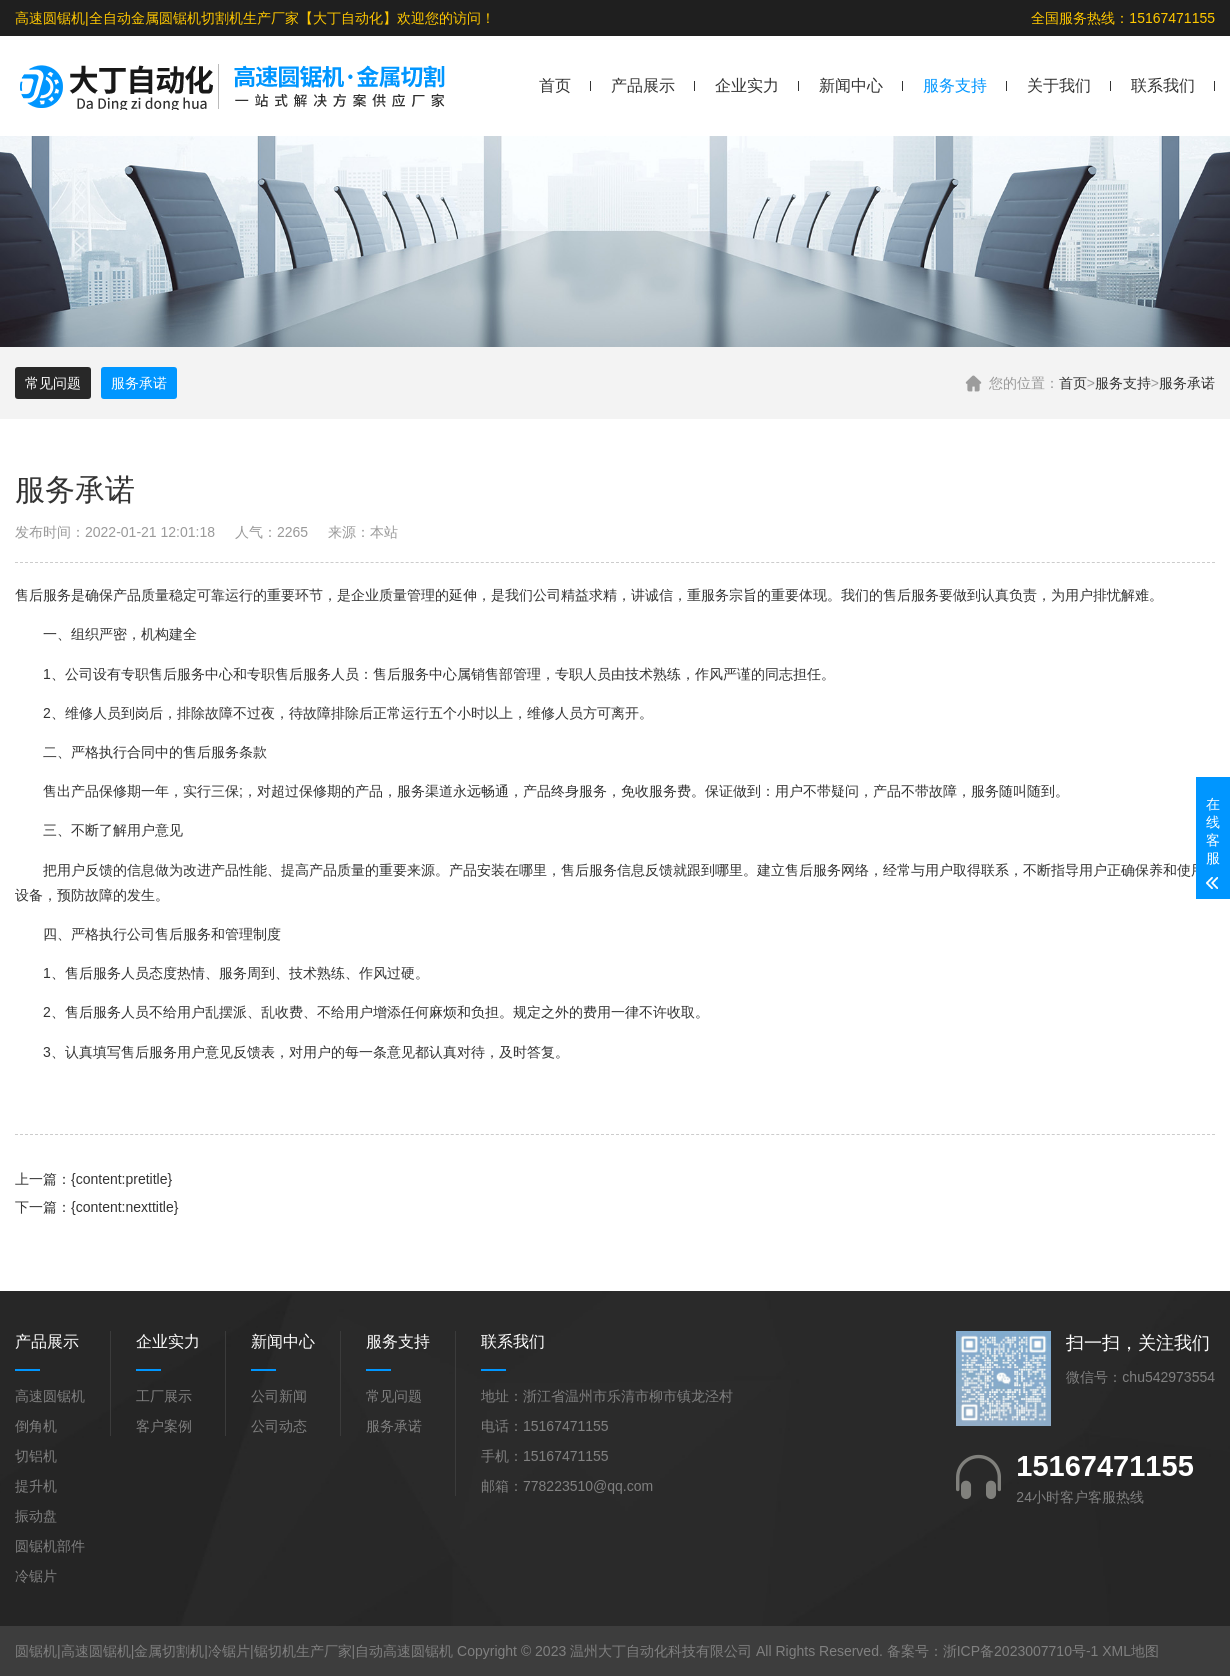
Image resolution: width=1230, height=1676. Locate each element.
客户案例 (164, 1426)
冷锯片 (36, 1576)
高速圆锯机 (50, 1396)
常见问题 (53, 383)
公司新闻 (279, 1396)
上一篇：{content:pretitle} (93, 1179)
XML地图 (1130, 1651)
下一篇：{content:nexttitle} (96, 1207)
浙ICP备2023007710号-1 (1021, 1651)
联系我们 (1163, 85)
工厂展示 (164, 1396)
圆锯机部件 (50, 1546)
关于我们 (1059, 85)
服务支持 (955, 85)
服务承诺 (1187, 383)
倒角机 (36, 1426)
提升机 (36, 1486)
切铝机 (36, 1456)
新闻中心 (851, 85)
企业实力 (747, 85)
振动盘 (36, 1516)
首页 (555, 85)
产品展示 (643, 85)
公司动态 (279, 1426)
